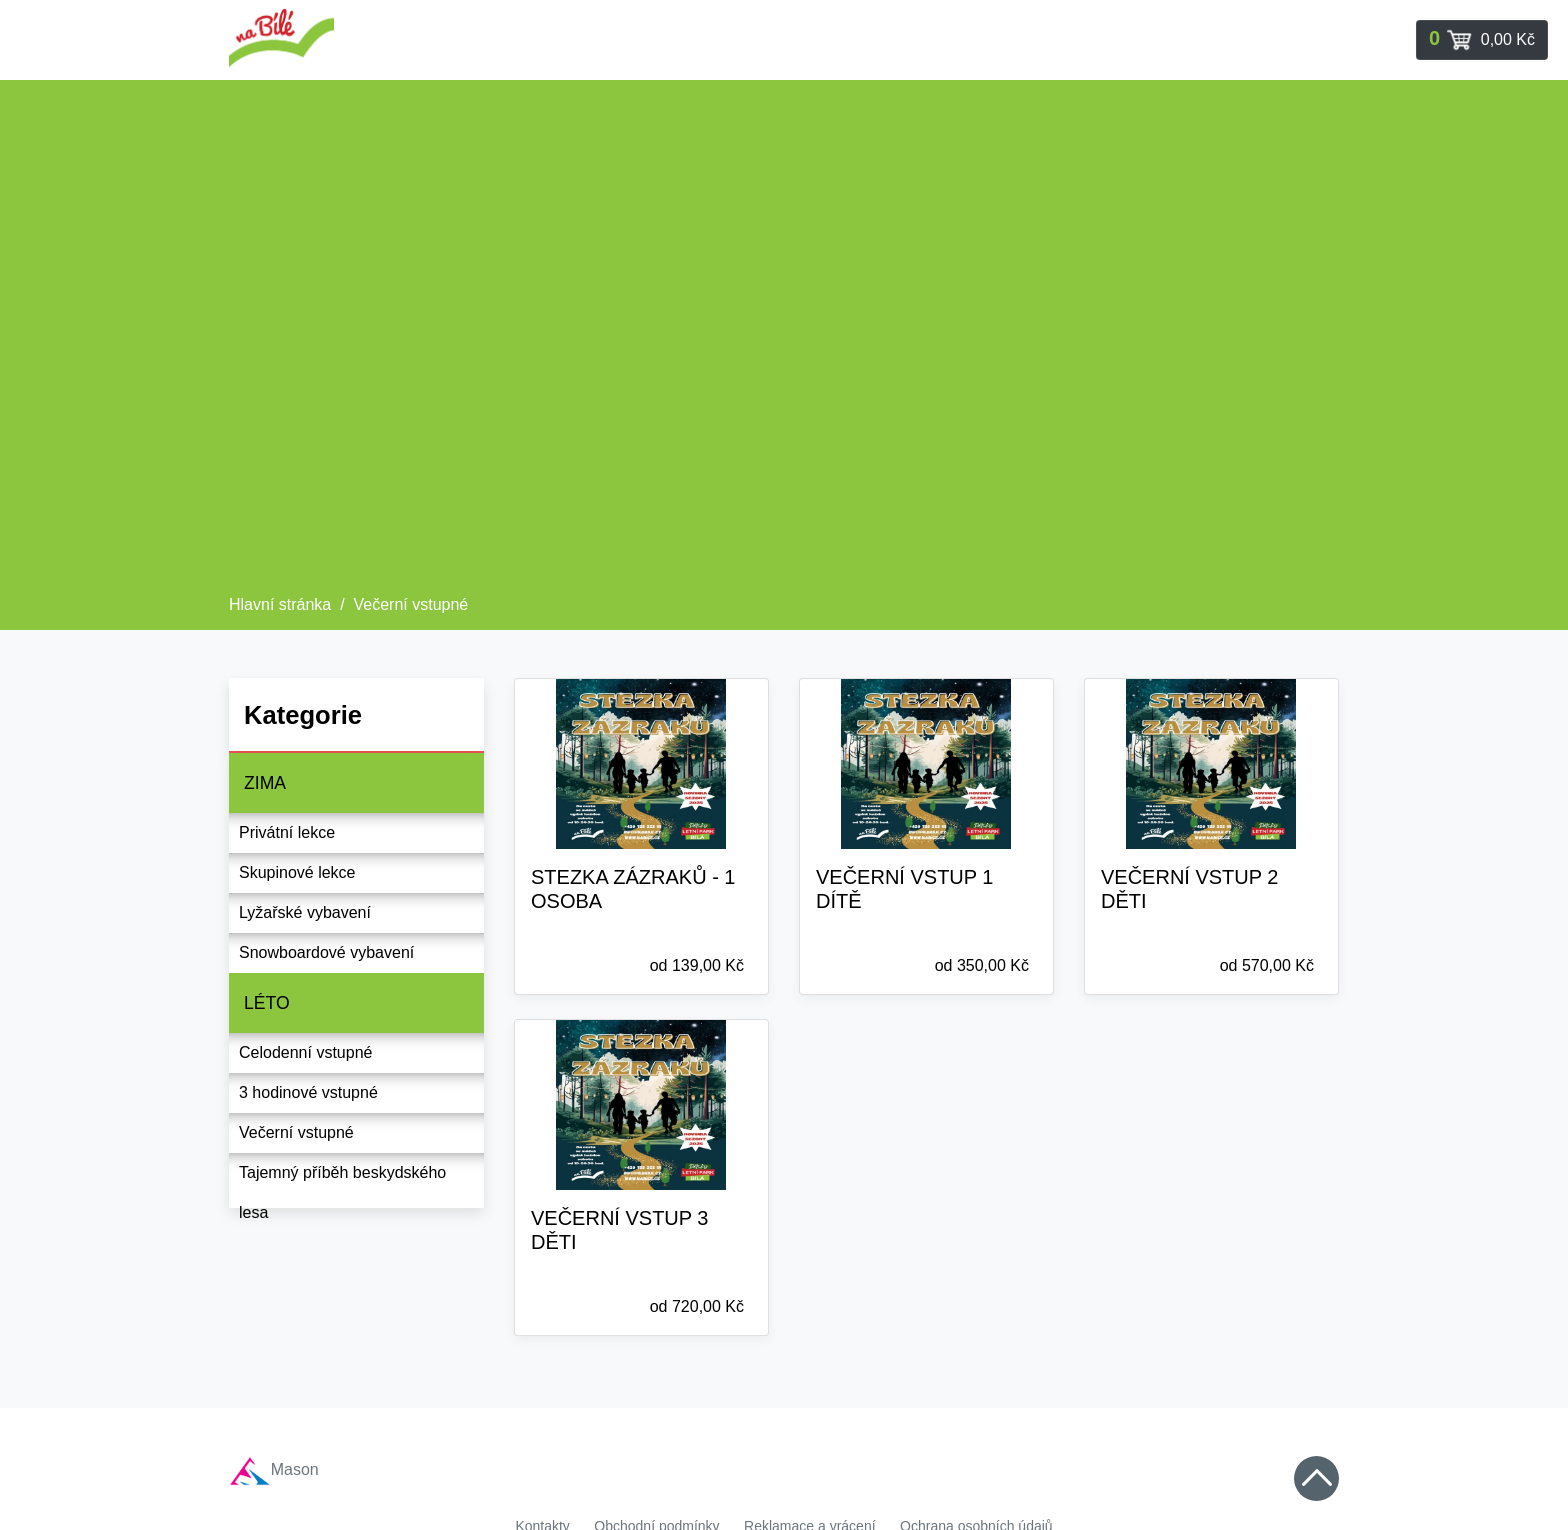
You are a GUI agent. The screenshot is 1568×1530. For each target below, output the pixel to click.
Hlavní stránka (280, 604)
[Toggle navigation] (1482, 40)
